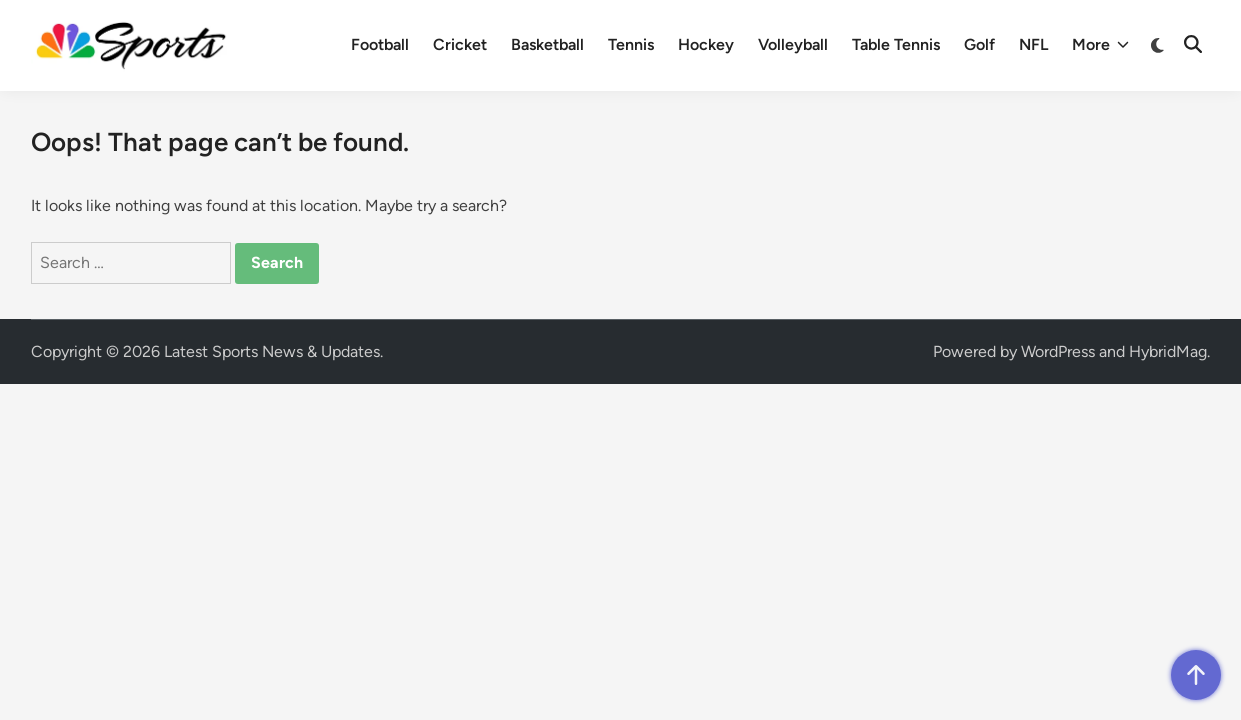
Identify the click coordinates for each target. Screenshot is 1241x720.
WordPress (1058, 351)
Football (380, 44)
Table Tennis (896, 44)
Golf (979, 44)
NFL (1033, 44)
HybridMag (1168, 351)
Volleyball (793, 44)
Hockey (706, 44)
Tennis (631, 44)
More (1100, 45)
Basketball (547, 44)
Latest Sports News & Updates (272, 351)
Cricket (460, 44)
